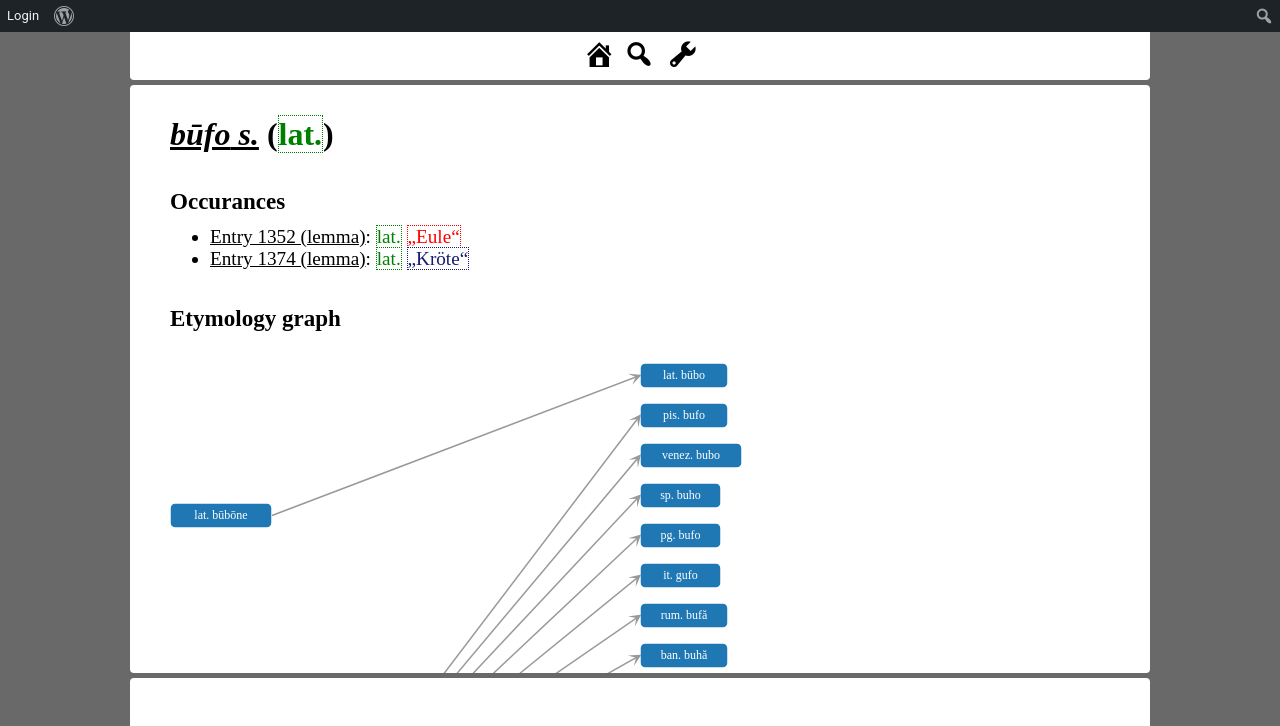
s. (214, 134)
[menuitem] (64, 16)
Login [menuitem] (23, 15)
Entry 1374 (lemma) (288, 258)
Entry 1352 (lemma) (288, 236)
